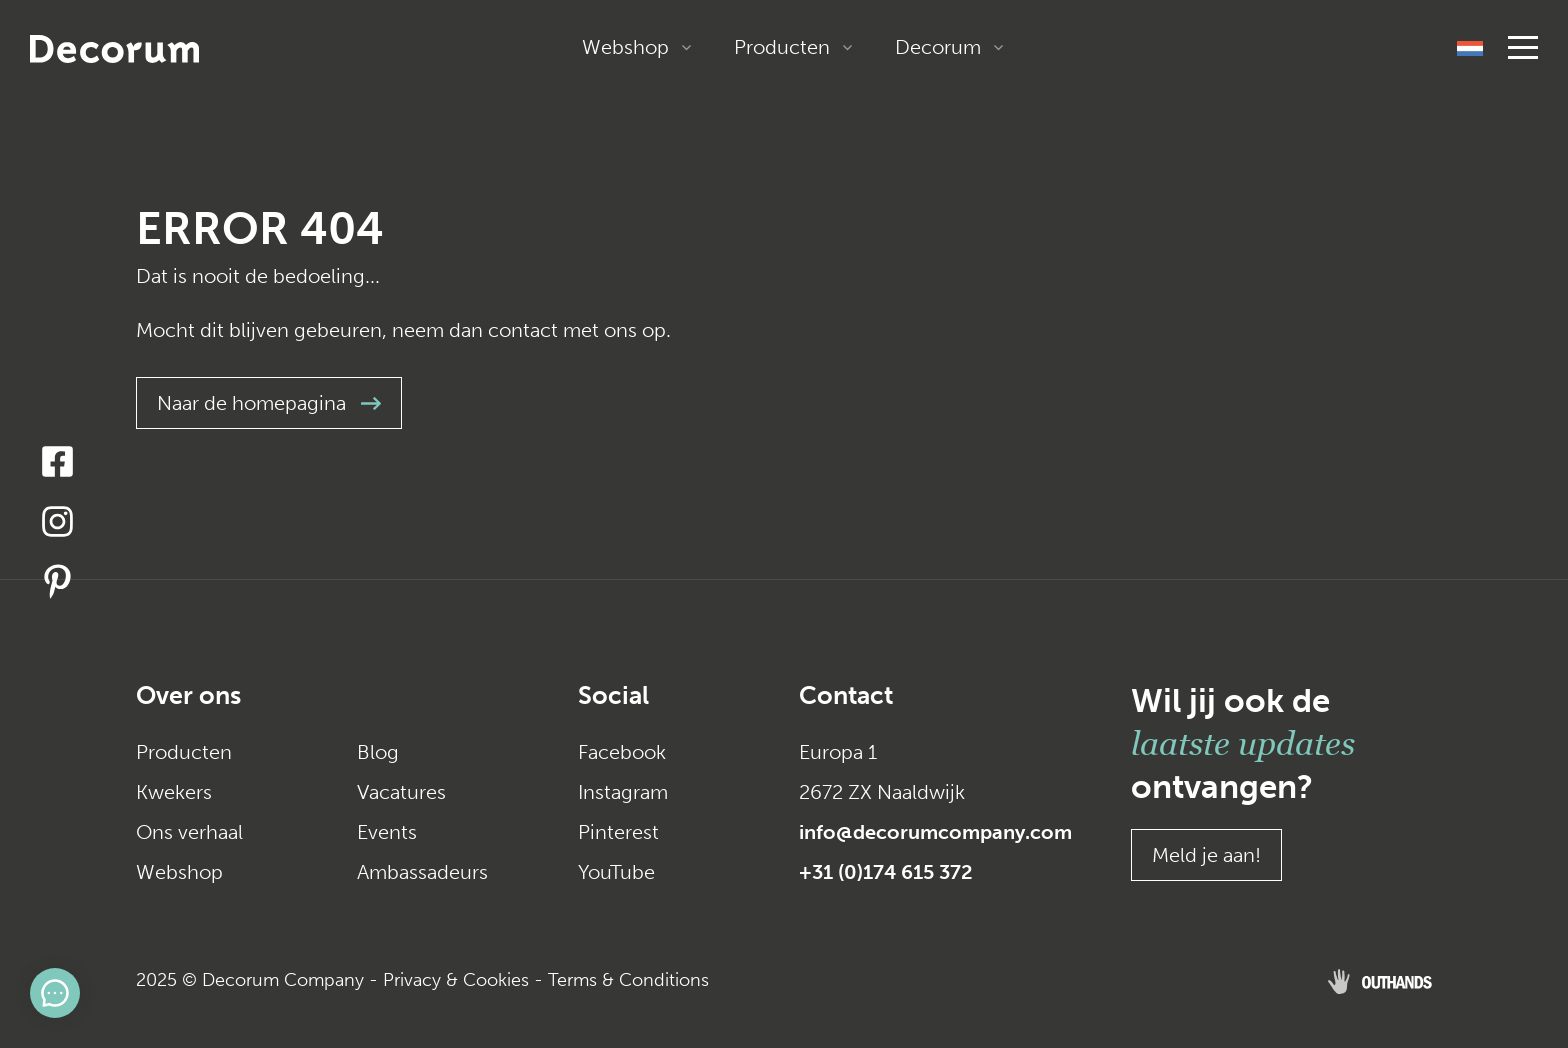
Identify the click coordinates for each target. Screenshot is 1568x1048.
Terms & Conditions (628, 980)
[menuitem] (1470, 47)
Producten (782, 47)
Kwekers (174, 792)
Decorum (938, 47)
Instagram (623, 792)
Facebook (622, 752)
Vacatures (401, 792)
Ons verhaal (189, 832)
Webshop (625, 47)
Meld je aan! (1206, 855)
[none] (1470, 47)
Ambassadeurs (422, 872)
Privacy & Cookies (456, 980)
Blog (378, 752)
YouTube (616, 872)
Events (387, 832)
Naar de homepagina (269, 403)
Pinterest (618, 832)
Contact (846, 695)
